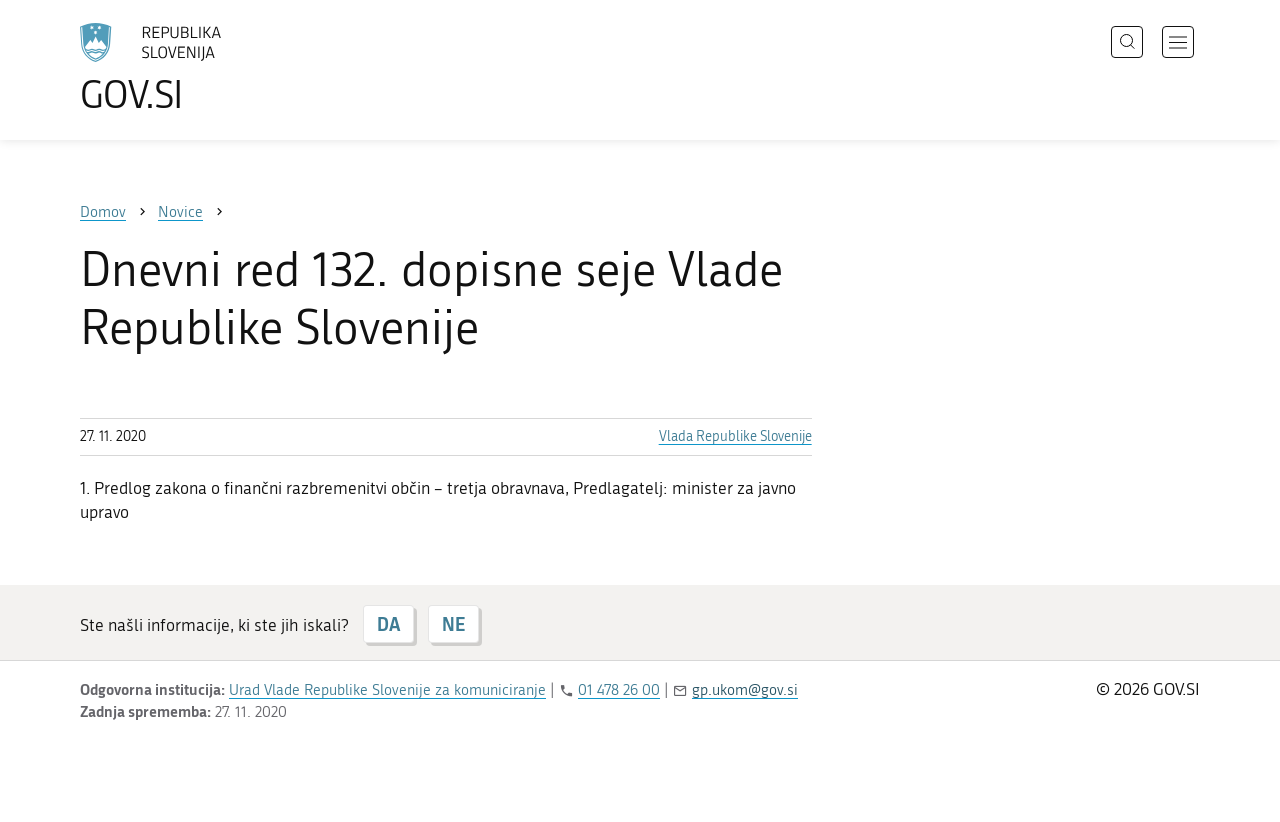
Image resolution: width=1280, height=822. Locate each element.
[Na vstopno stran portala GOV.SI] (206, 68)
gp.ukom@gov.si (745, 690)
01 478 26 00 (619, 690)
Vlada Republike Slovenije (735, 436)
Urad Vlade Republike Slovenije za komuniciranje (387, 690)
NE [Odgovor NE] (453, 624)
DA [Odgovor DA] (388, 624)
